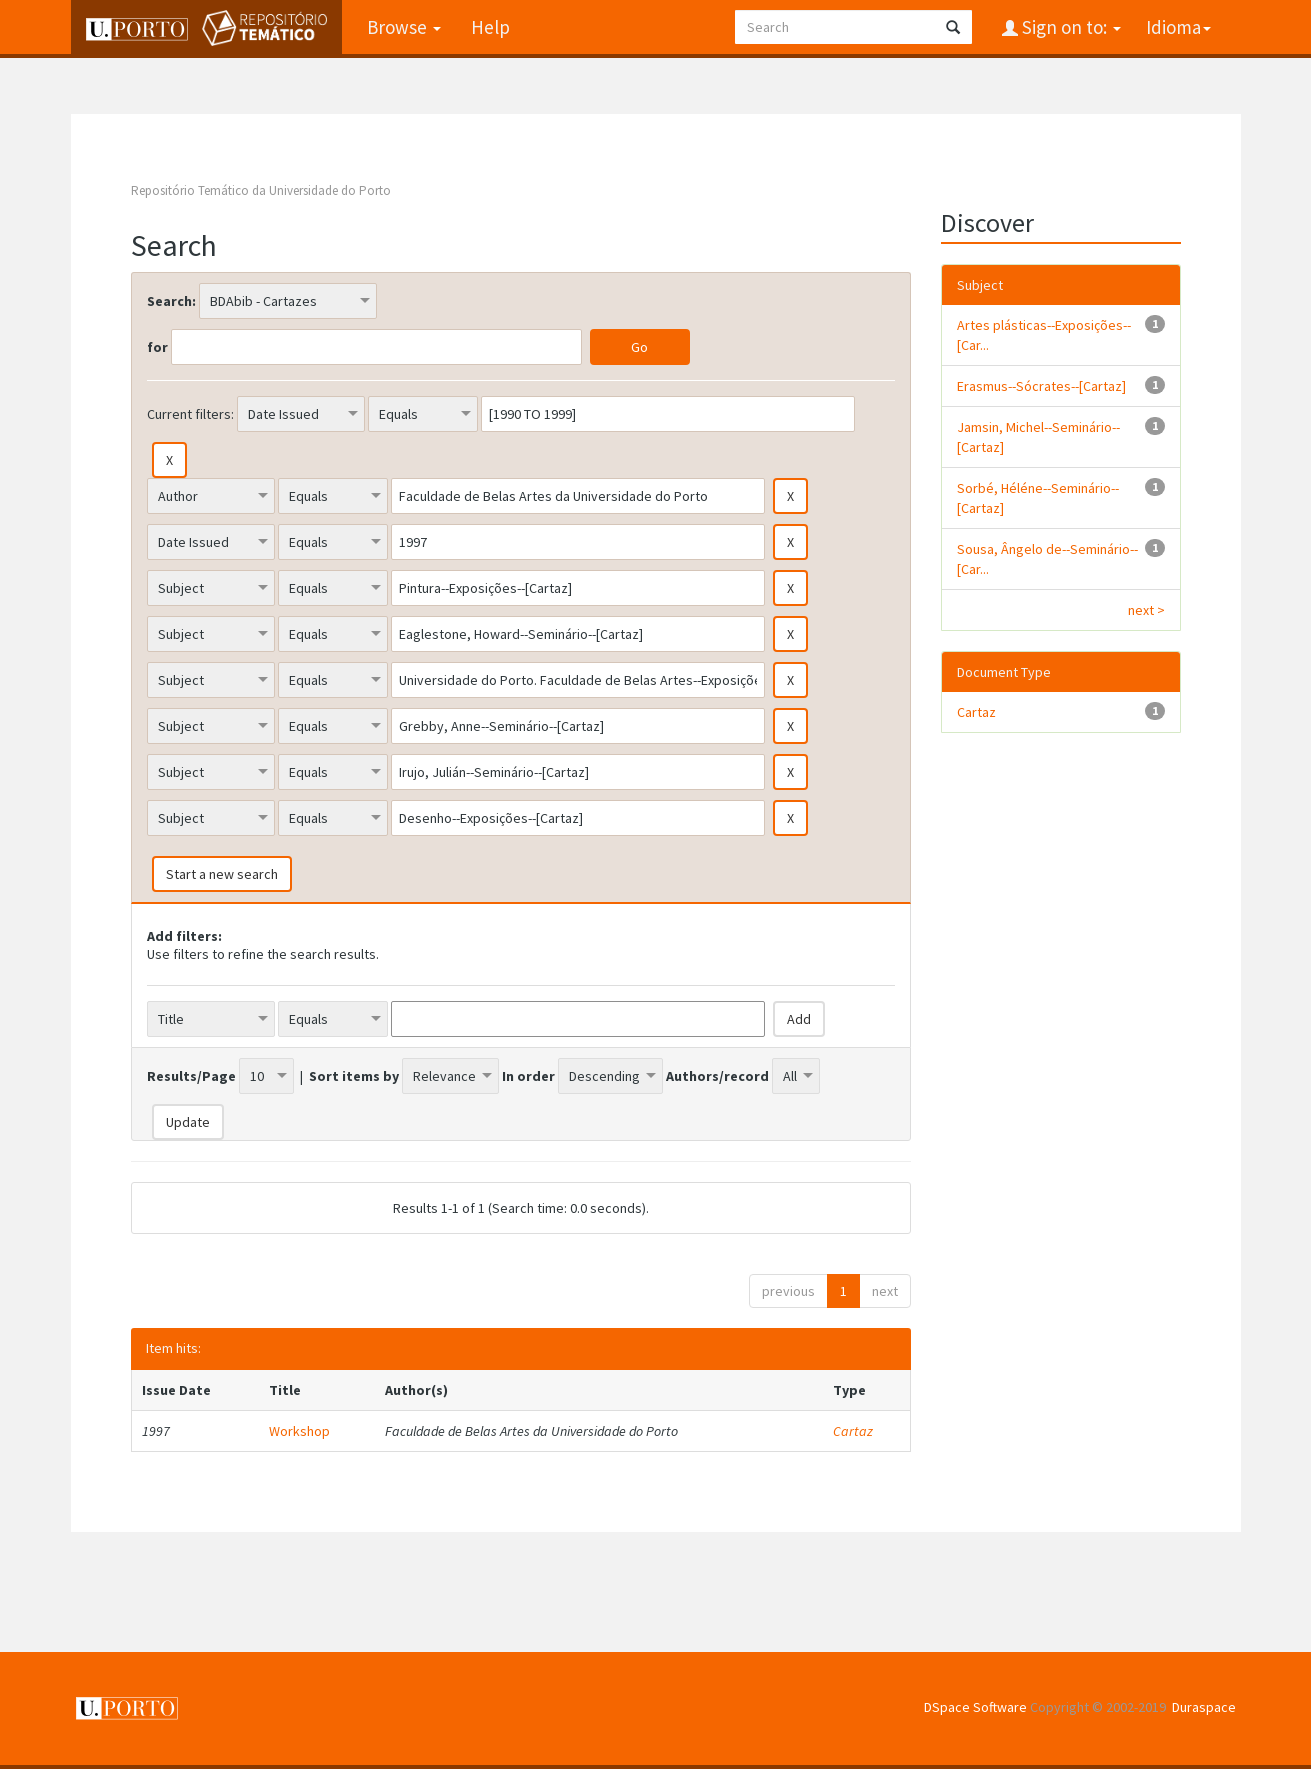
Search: (171, 301)
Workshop (299, 1431)
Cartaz (853, 1431)
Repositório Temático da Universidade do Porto (261, 190)
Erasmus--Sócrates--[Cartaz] (1041, 386)
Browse (404, 27)
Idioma (1178, 27)
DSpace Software (975, 1707)
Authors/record (717, 1076)
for (157, 347)
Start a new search (222, 874)
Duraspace (1204, 1707)
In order (528, 1076)
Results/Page (191, 1076)
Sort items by (354, 1076)
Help (490, 27)
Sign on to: (1069, 27)
